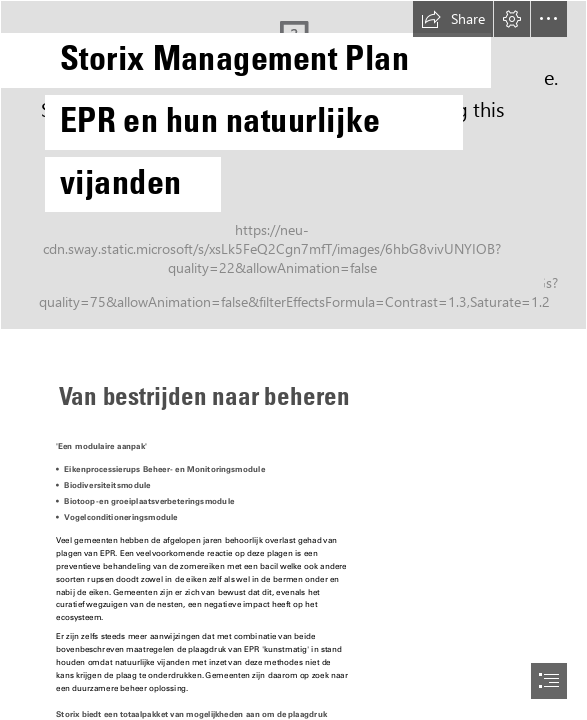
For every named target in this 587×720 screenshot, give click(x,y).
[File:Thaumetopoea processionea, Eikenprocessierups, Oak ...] (293, 165)
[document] (293, 360)
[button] (453, 19)
